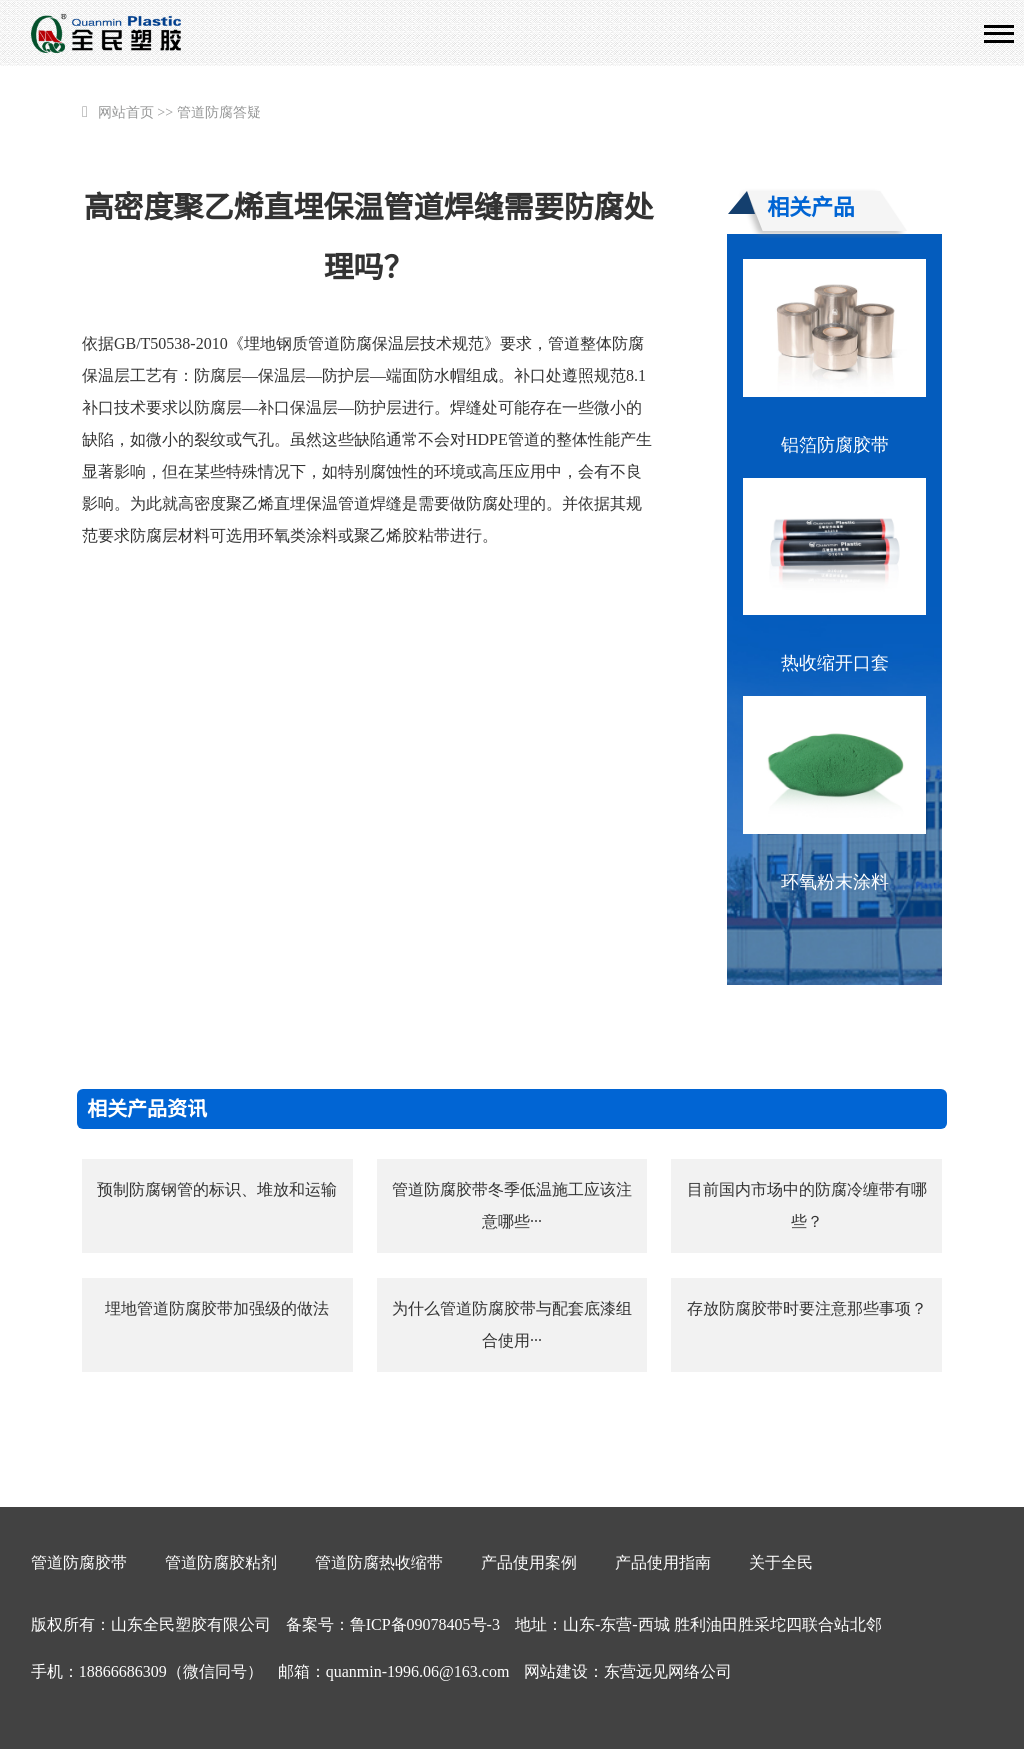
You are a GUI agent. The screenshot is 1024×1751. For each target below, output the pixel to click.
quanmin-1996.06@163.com (418, 1671)
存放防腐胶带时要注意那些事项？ (807, 1308)
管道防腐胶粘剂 (221, 1562)
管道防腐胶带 (79, 1562)
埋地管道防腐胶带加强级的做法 (217, 1308)
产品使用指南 (663, 1562)
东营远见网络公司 (668, 1671)
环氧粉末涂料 (835, 882)
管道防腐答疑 (219, 112)
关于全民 (781, 1562)
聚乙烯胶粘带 (402, 535)
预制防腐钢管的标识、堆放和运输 (217, 1189)
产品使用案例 (529, 1562)
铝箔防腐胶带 (835, 445)
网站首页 (126, 112)
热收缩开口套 (835, 663)
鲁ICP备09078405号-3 (425, 1624)
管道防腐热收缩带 (379, 1562)
